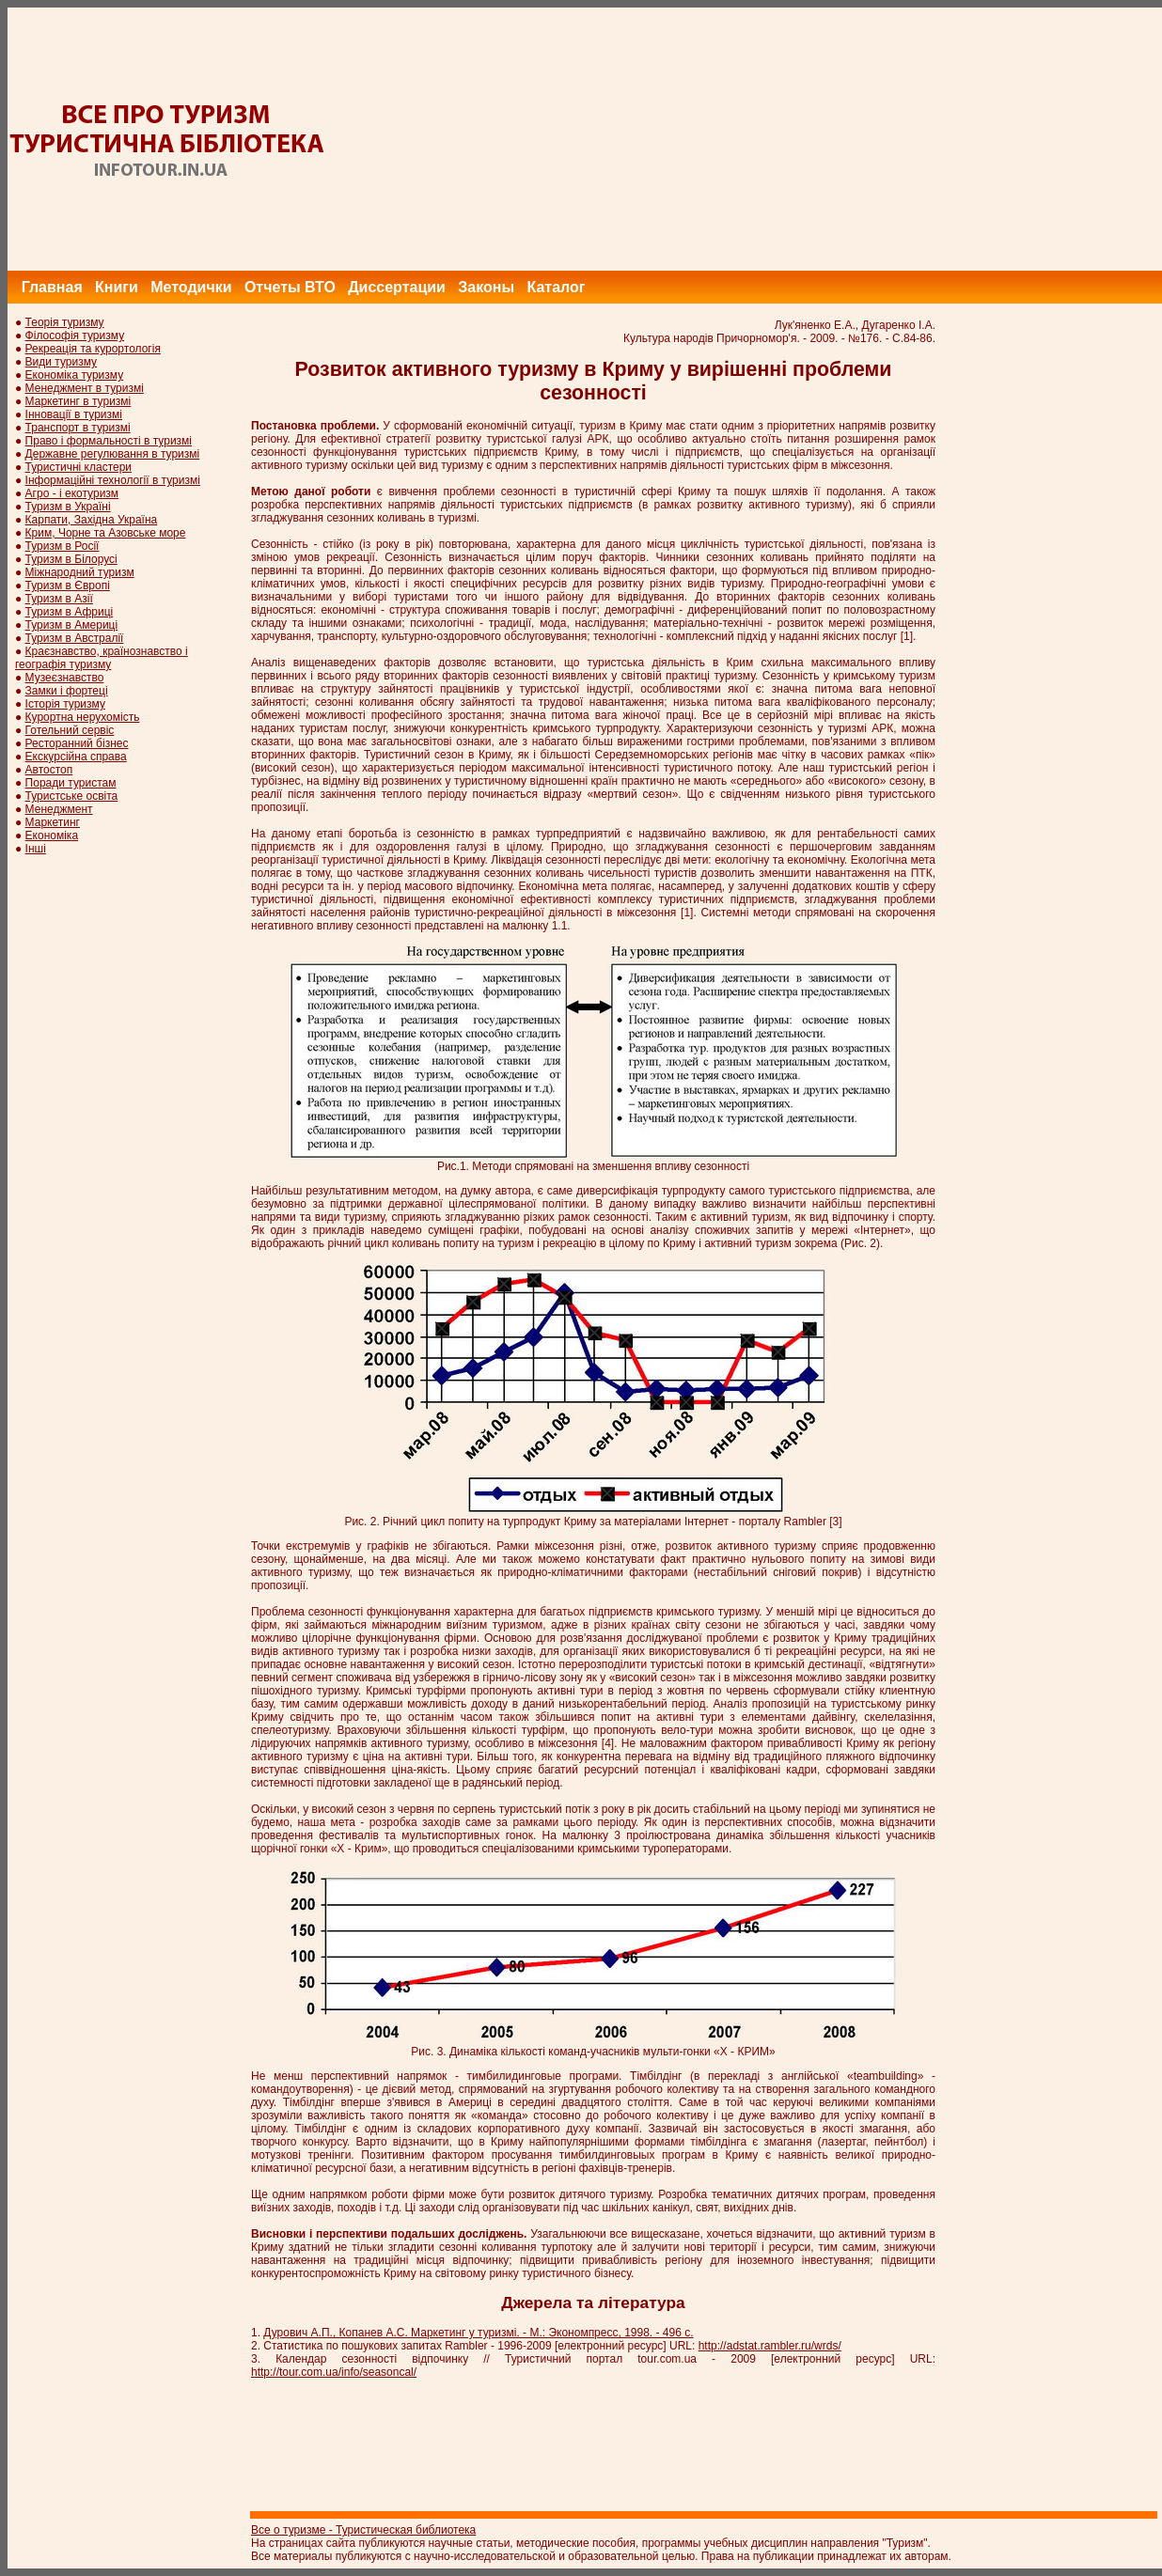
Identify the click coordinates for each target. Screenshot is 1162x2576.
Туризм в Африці (69, 611)
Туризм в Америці (71, 625)
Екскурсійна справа (76, 756)
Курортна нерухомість (82, 717)
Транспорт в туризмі (78, 427)
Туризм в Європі (67, 585)
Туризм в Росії (62, 546)
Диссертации (397, 287)
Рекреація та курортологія (93, 348)
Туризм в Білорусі (71, 559)
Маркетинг (52, 822)
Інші (35, 848)
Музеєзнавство (64, 677)
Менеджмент (59, 809)
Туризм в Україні (68, 506)
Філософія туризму (75, 335)
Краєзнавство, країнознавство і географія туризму (101, 658)
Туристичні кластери (78, 467)
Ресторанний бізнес (77, 743)
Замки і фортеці (66, 690)
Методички (190, 287)
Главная (52, 287)
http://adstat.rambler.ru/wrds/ (770, 2345)
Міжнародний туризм (79, 572)
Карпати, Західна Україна (91, 519)
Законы (486, 287)
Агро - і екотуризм (72, 493)
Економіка (51, 835)
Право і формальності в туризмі (108, 440)
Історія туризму (65, 703)
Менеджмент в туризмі (84, 388)
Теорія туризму (64, 322)
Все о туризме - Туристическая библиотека (363, 2530)
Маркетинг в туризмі (78, 401)
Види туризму (61, 361)
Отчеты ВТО (290, 287)
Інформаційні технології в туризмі (112, 480)
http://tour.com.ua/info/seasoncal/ (333, 2372)
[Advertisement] (820, 139)
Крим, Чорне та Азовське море (105, 532)
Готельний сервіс (70, 730)
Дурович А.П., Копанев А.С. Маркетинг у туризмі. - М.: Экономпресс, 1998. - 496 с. (478, 2332)
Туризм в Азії (59, 598)
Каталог (555, 287)
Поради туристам (71, 782)
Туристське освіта (71, 796)
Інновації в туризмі (73, 414)
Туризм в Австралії (74, 638)
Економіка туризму (74, 375)
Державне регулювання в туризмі (112, 454)
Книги (116, 287)
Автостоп (49, 769)
